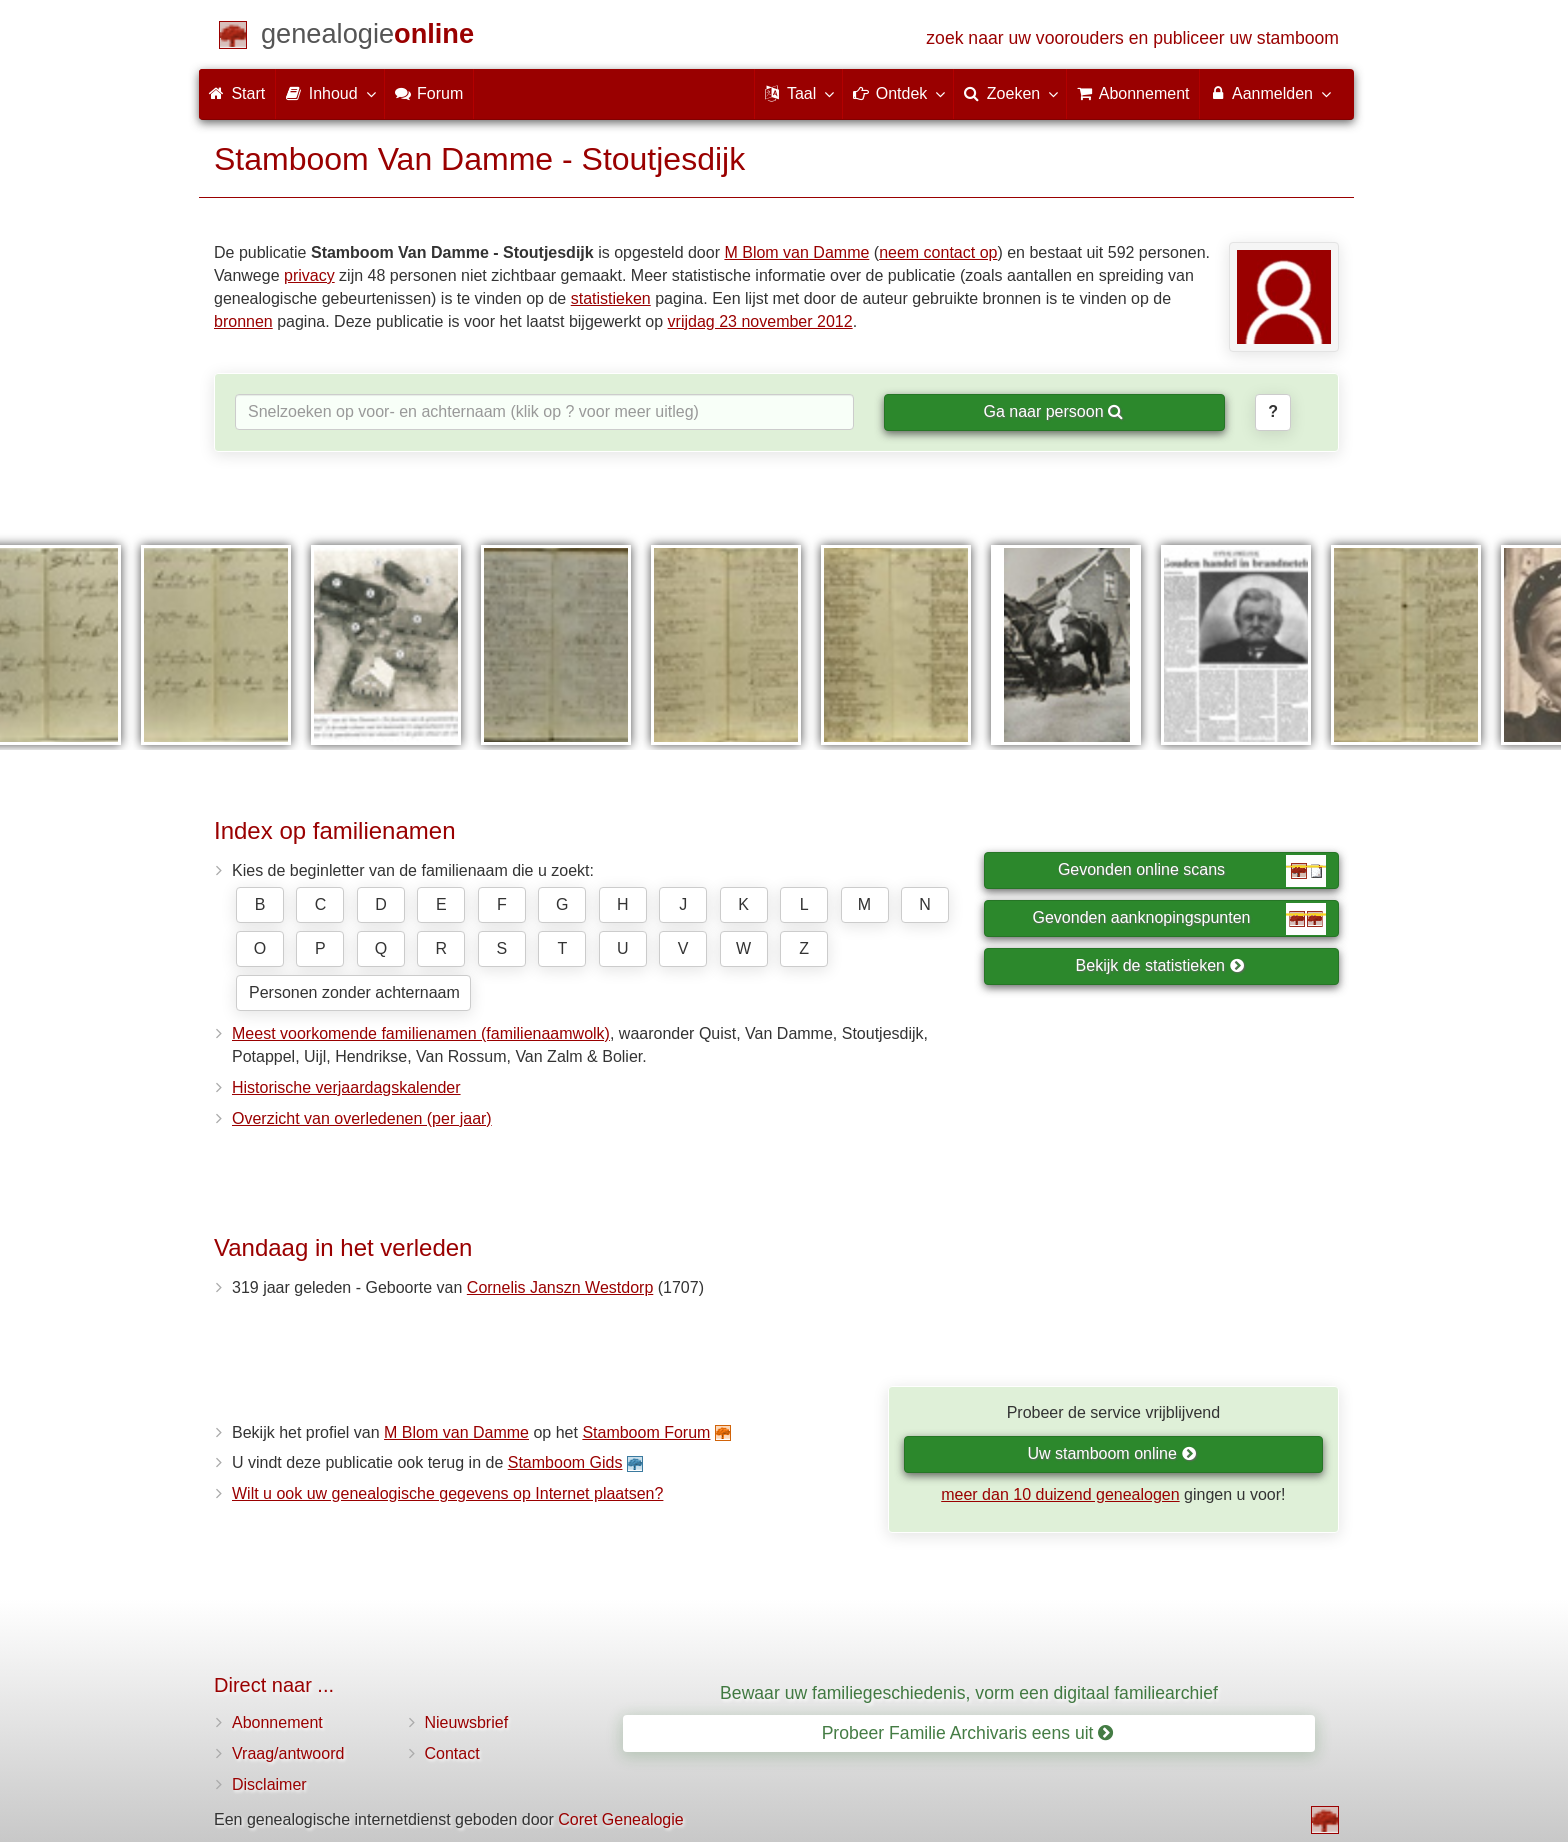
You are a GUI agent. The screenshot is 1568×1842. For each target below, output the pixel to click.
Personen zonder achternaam (354, 992)
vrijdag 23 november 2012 (760, 321)
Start (237, 93)
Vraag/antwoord (288, 1753)
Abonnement (277, 1722)
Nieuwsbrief (467, 1722)
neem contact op (938, 252)
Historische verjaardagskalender (346, 1087)
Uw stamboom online (1111, 1453)
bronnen (243, 321)
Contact (452, 1753)
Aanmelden (1269, 93)
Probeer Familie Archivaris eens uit (968, 1733)
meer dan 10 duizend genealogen (1060, 1494)
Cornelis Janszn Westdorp (560, 1287)
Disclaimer (269, 1784)
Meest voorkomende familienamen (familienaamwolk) (421, 1033)
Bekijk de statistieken (1160, 965)
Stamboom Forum (646, 1432)
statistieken (611, 298)
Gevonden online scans (1192, 871)
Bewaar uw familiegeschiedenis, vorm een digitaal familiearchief (969, 1693)
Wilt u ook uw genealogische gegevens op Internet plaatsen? (447, 1493)
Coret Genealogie (620, 1819)
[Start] (367, 37)
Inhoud (329, 93)
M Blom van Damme (796, 252)
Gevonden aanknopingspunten (1179, 919)
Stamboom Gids (565, 1462)
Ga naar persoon (1053, 411)
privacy (309, 275)
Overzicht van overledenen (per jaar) (362, 1118)
